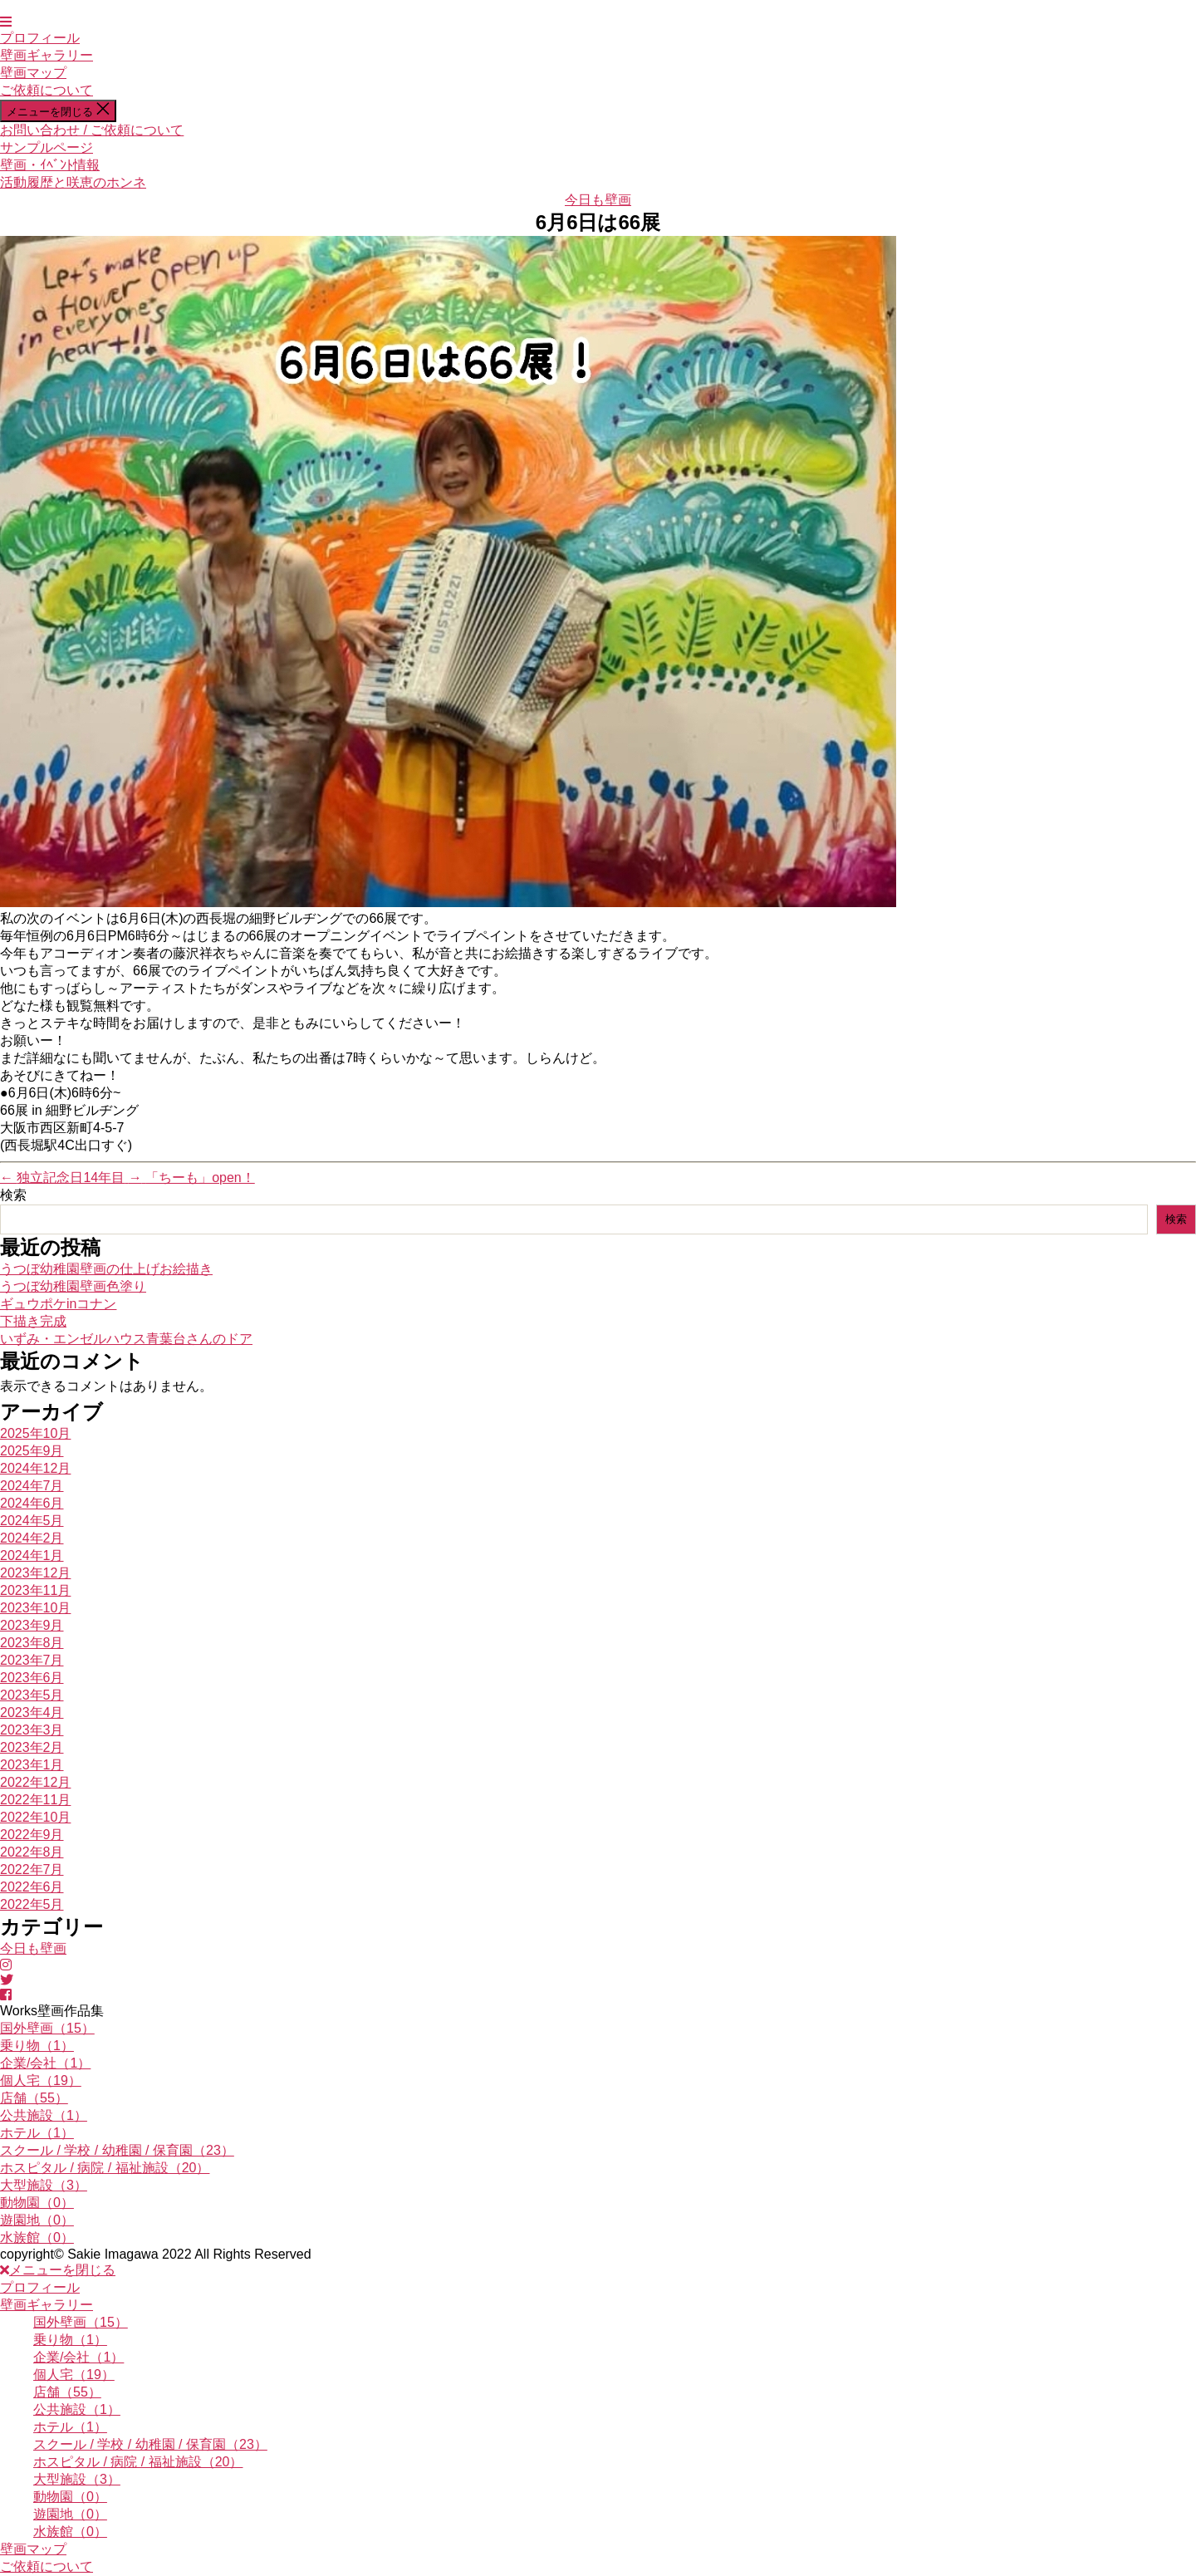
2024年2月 (32, 1538)
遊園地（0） (37, 2220)
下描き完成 (33, 1321)
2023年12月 (35, 1573)
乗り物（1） (37, 2046)
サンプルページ (46, 147)
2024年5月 (32, 1521)
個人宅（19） (40, 2080)
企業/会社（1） (45, 2063)
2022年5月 (32, 1904)
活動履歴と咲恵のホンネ (73, 182)
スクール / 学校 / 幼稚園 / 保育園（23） (117, 2150)
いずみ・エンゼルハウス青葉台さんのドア (126, 1339)
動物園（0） (37, 2203)
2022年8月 (32, 1852)
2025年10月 (35, 1433)
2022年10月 (35, 1817)
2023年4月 (32, 1712)
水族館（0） (37, 2237)
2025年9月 (32, 1451)
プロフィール (40, 38)
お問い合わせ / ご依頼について (92, 130)
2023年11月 (35, 1590)
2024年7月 (32, 1486)
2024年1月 (32, 1555)
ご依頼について (46, 90)
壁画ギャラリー (46, 55)
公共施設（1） (43, 2115)
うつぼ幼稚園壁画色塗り (73, 1286)
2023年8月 (32, 1643)
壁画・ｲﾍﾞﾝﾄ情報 (50, 165)
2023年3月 (32, 1730)
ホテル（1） (37, 2133)
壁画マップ (33, 73)
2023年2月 (32, 1747)
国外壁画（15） (47, 2028)
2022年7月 (32, 1869)
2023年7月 (32, 1660)
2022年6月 (32, 1887)
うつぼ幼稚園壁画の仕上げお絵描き (106, 1269)
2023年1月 (32, 1765)
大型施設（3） (43, 2185)
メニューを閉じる (57, 2270)
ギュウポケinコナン (58, 1304)
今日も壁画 (598, 200)
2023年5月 (32, 1695)
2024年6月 (32, 1503)
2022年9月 (32, 1835)
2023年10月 (35, 1608)
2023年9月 (32, 1625)
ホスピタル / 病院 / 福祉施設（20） (104, 2168)
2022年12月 (35, 1782)
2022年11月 (35, 1800)
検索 (13, 1195)
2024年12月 (35, 1468)
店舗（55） (34, 2098)
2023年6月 (32, 1678)
